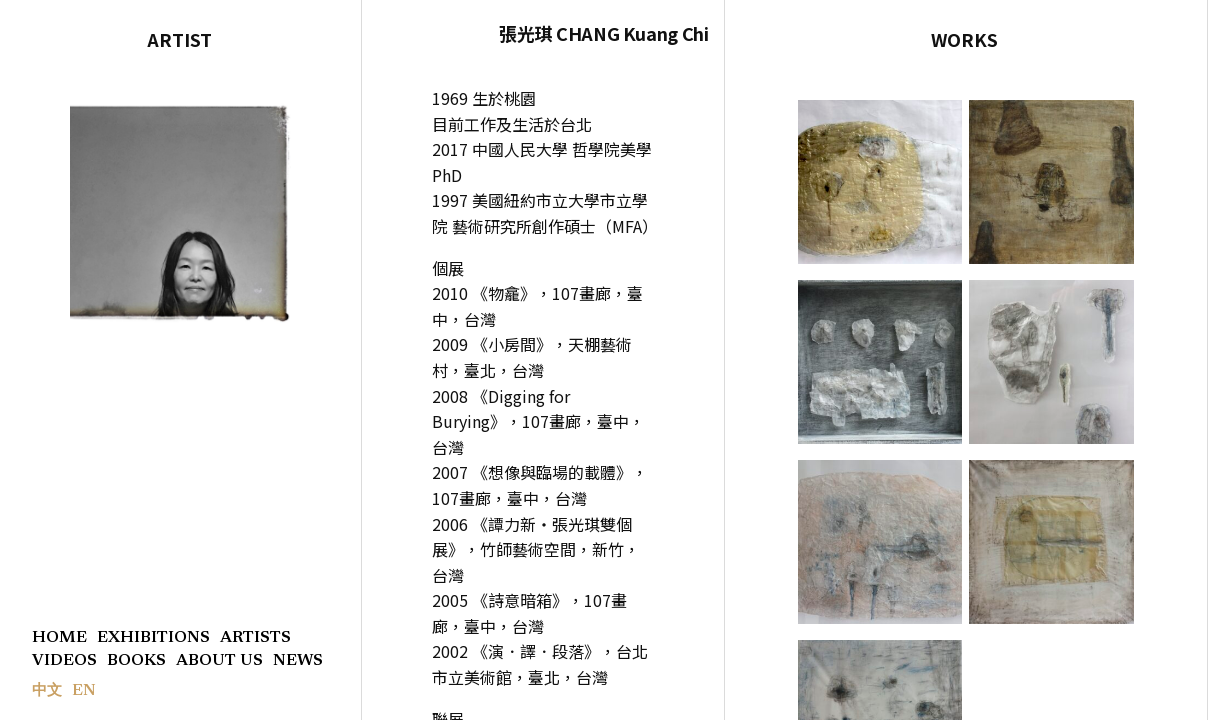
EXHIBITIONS (153, 638)
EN (84, 691)
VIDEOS (64, 661)
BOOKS (136, 661)
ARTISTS (255, 638)
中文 (47, 691)
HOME (59, 638)
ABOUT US (219, 661)
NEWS (298, 661)
